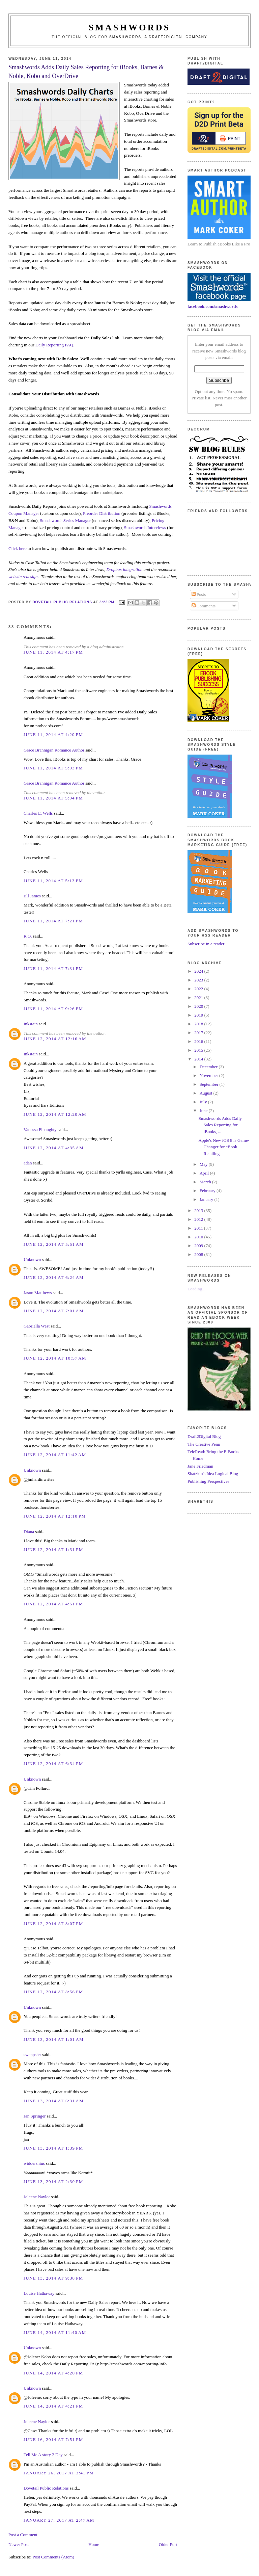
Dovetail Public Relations (46, 2488)
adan (28, 1162)
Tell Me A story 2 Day (43, 2454)
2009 (199, 1245)
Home (93, 2544)
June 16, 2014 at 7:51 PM (53, 2439)
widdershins (34, 2163)
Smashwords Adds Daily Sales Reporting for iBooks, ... (220, 1125)
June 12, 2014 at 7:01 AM (54, 1310)
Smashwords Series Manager (65, 520)
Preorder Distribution (101, 513)
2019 (199, 1015)
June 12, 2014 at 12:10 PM (55, 1516)
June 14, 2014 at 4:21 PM (53, 2406)
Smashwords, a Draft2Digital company (158, 37)
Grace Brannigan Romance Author (54, 750)
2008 (199, 1254)
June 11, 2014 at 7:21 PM (53, 920)
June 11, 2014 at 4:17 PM (53, 652)
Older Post (168, 2544)
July (204, 1101)
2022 (199, 988)
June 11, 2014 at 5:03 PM (53, 767)
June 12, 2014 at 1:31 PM (53, 1549)
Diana (29, 1531)
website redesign (23, 576)
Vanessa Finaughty (40, 1129)
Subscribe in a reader (206, 943)
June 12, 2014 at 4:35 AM (54, 1147)
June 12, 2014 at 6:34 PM (53, 1763)
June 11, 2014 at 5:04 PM (53, 797)
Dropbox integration (124, 569)
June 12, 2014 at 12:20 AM (55, 1114)
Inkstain (31, 1023)
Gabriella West (37, 1326)
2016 (199, 1041)
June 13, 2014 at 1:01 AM (54, 2039)
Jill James (32, 895)
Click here (18, 548)
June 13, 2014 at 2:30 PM (53, 2181)
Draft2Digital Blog (204, 1436)
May (204, 1164)
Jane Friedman (200, 1466)
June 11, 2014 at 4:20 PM (53, 734)
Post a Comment (22, 2534)
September (210, 1084)
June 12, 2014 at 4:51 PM (53, 1603)
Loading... (196, 1288)
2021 (199, 997)
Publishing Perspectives (208, 1481)
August (206, 1093)
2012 (199, 1219)
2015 (199, 1050)
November (209, 1075)
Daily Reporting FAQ (54, 344)
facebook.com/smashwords (212, 306)
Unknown (32, 1259)
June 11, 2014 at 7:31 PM (53, 968)
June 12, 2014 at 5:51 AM (54, 1244)
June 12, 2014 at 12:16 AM (55, 1038)
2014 (199, 1058)
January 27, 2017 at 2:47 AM (59, 2520)
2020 (199, 1006)
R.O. (28, 936)
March (206, 1181)
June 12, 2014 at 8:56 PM (53, 1991)
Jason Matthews (38, 1292)
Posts (199, 594)
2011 (199, 1228)
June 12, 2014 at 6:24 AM (54, 1277)
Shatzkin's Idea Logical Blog (213, 1473)
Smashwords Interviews (145, 527)
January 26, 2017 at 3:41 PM (59, 2472)
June (204, 1110)
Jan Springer (35, 2116)
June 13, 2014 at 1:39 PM (53, 2148)
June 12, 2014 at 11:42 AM (55, 1454)
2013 (199, 1210)
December (209, 1066)
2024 (199, 971)
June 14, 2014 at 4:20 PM (53, 2372)
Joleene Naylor (37, 2196)
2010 (199, 1236)
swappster (32, 2054)
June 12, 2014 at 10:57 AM (55, 1358)
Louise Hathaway (39, 2293)
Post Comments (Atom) (53, 2556)
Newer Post (18, 2544)
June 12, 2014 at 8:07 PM (53, 1923)
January (207, 1199)
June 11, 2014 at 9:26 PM (53, 1008)
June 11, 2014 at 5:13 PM (53, 880)
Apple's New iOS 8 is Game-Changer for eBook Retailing (224, 1147)
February (208, 1190)
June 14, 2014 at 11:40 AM (55, 2332)
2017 (199, 1032)
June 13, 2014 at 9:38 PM (53, 2278)
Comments (204, 605)
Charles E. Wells (38, 813)
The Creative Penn (204, 1444)
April (205, 1173)
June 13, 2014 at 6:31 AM (54, 2100)
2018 (199, 1023)
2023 (199, 979)
